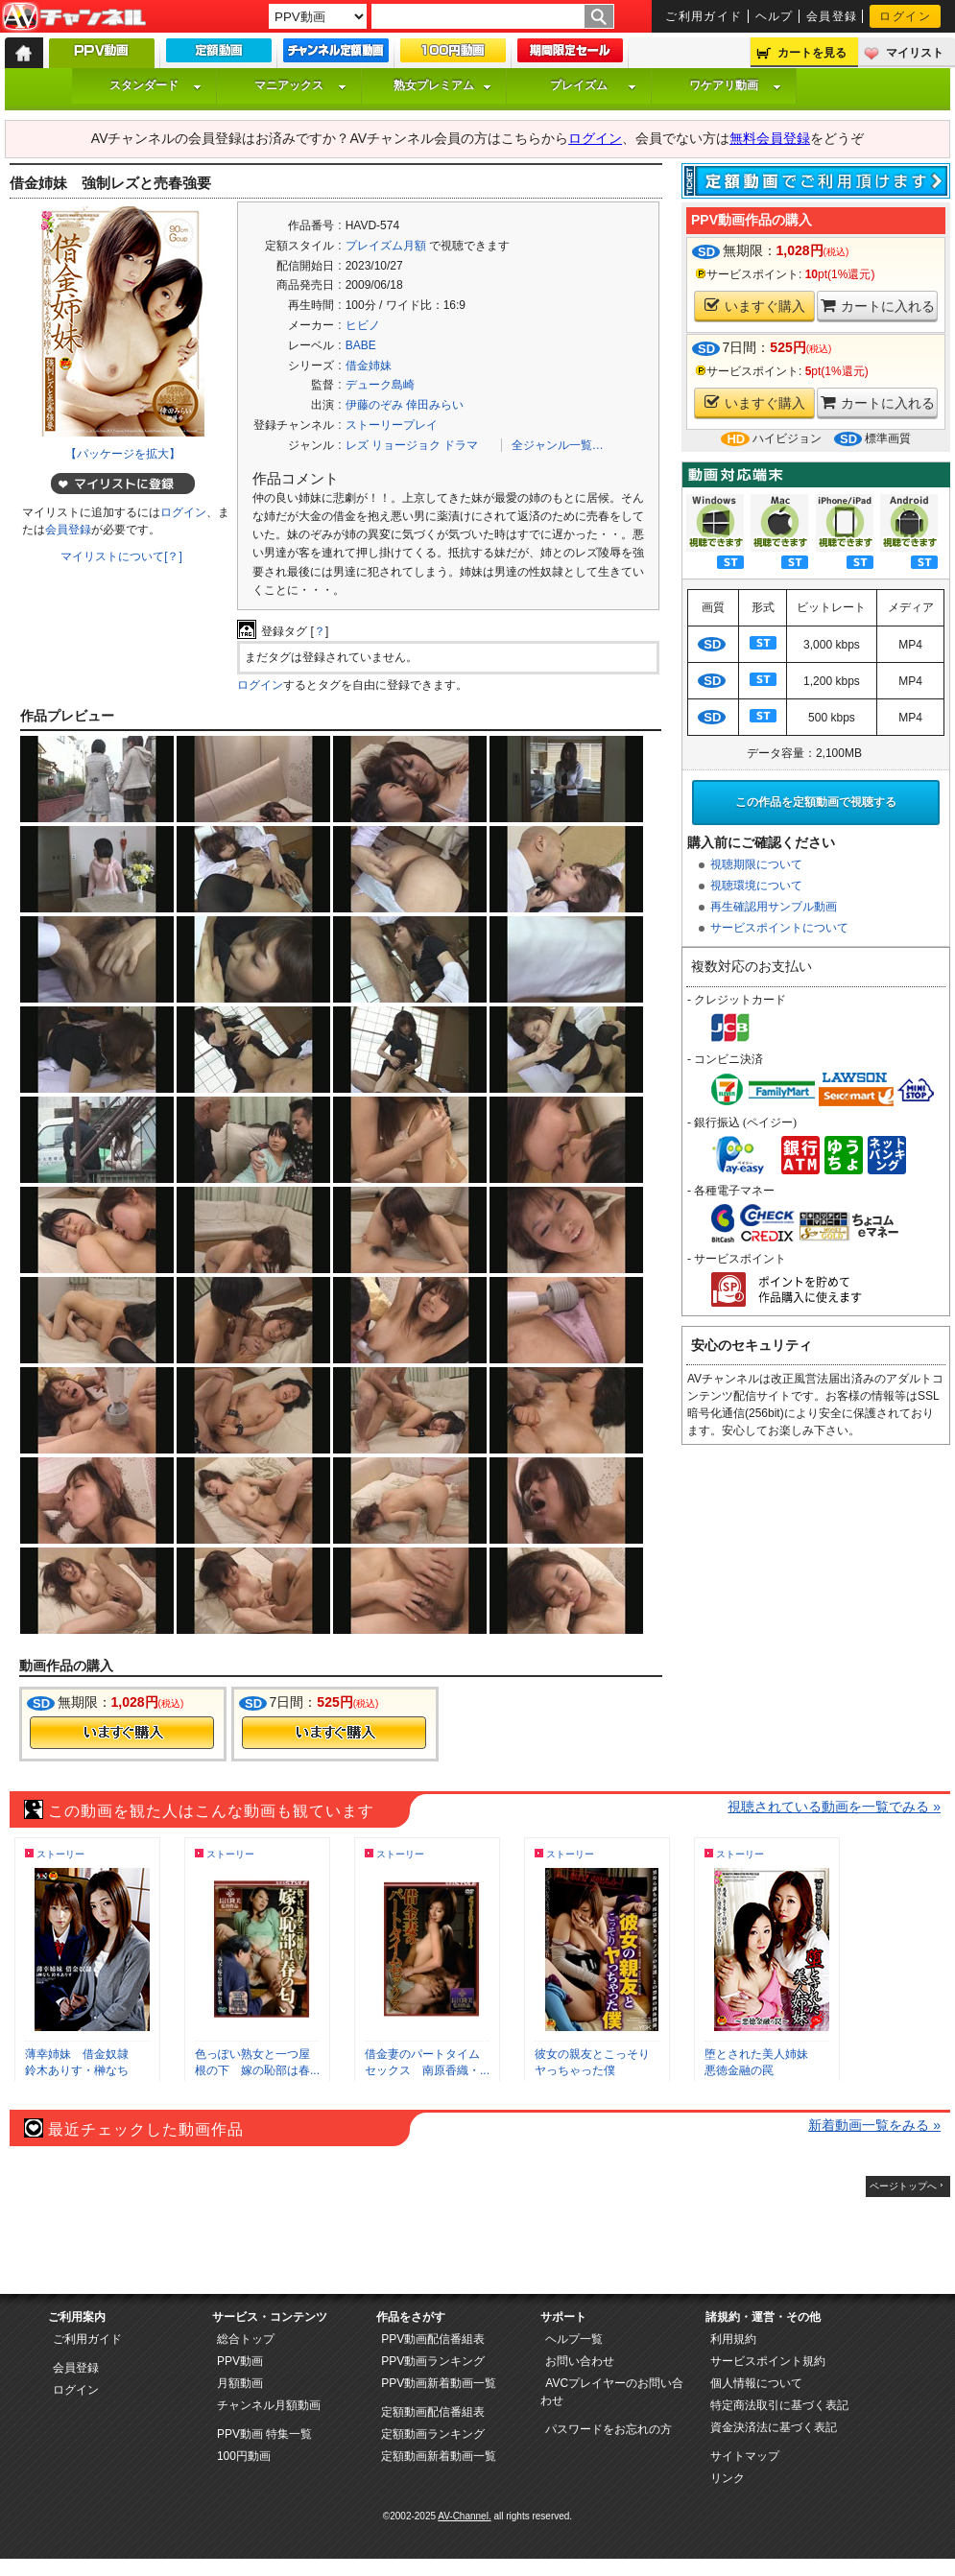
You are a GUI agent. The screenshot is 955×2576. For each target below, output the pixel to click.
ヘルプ (774, 16)
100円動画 (244, 2456)
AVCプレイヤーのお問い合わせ (611, 2391)
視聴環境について (756, 885)
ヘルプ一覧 (574, 2339)
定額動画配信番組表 (433, 2412)
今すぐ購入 (122, 1732)
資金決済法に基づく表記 (773, 2427)
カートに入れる (878, 305)
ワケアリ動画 (735, 85)
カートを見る (812, 52)
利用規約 (733, 2339)
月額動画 (240, 2383)
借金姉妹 (369, 365)
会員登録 (832, 16)
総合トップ (246, 2339)
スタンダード (155, 85)
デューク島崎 (380, 384)
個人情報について (756, 2383)
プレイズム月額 (386, 245)
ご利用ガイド (704, 16)
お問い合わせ (579, 2361)
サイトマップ (744, 2456)
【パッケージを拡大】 (122, 454)
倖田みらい (435, 405)
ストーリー (60, 1854)
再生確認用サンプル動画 (773, 906)
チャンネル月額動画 (269, 2405)
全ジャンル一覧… (558, 445)
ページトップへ (903, 2186)
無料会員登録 (769, 138)
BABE (361, 345)
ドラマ (460, 445)
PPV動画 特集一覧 (264, 2434)
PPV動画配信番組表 (433, 2339)
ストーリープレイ (392, 425)
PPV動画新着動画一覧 (438, 2383)
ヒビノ (363, 325)
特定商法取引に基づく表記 (779, 2405)
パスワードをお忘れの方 (608, 2429)
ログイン (905, 16)
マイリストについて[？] (121, 556)
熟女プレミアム (442, 85)
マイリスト (914, 52)
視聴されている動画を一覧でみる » (834, 1806)
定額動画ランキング (433, 2434)
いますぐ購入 (754, 305)
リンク (727, 2478)
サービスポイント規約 (767, 2361)
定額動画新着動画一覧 (438, 2456)
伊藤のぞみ (374, 405)
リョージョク (406, 445)
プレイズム (593, 85)
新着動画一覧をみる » (874, 2125)
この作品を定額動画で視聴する (815, 802)
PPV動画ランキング (433, 2361)
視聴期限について (756, 864)
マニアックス (300, 85)
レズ (357, 445)
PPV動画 (240, 2361)
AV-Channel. (464, 2516)
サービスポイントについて (779, 927)
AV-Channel (74, 17)
